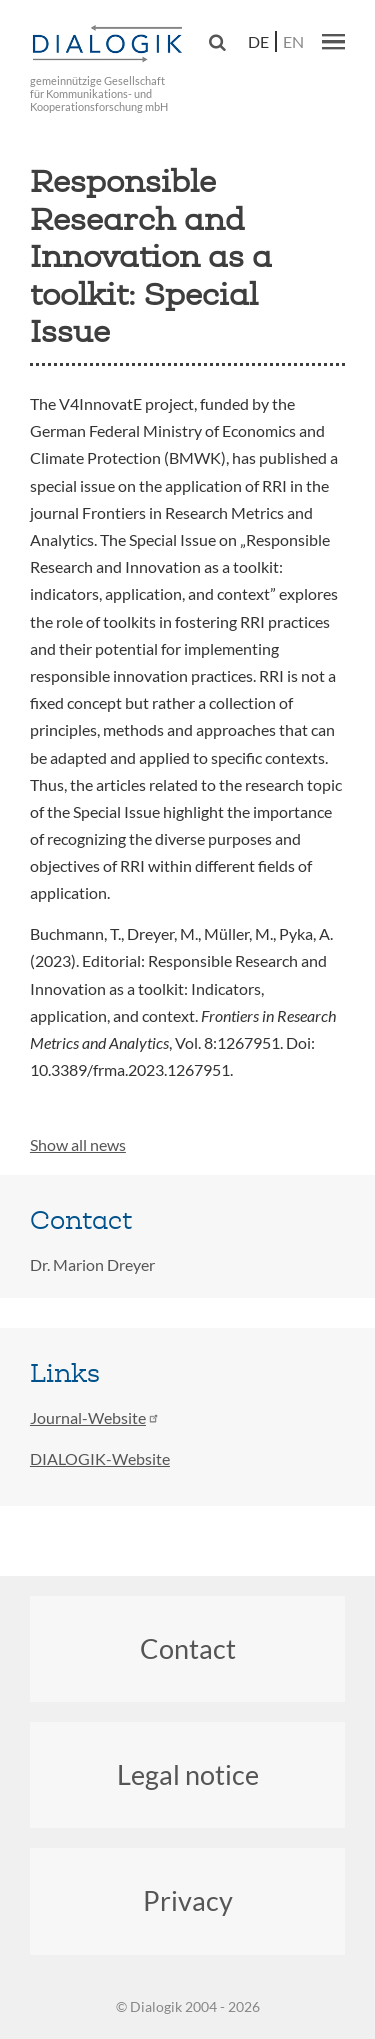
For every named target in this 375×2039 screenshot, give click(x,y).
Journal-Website (95, 1417)
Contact (188, 1648)
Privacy (188, 1900)
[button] (333, 41)
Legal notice (188, 1774)
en (293, 41)
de (258, 41)
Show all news (78, 1144)
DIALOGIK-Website (100, 1458)
